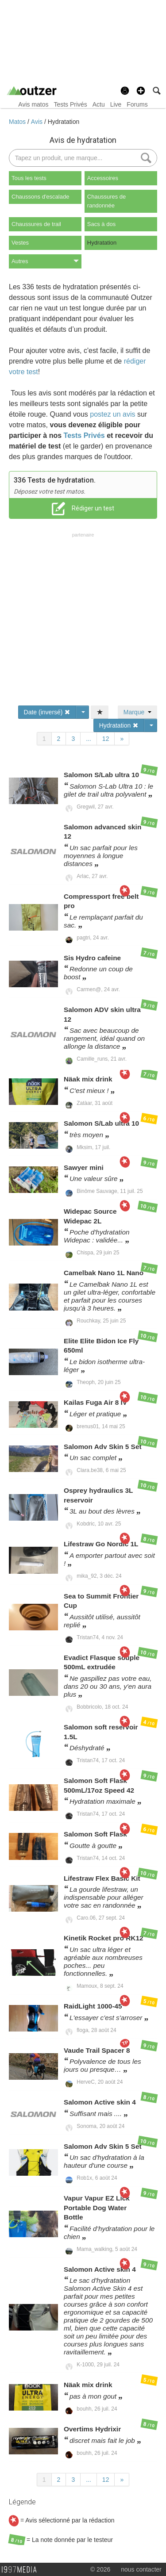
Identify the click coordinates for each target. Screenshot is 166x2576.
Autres (45, 261)
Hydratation (64, 121)
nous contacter (141, 2569)
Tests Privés (70, 104)
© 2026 (100, 2569)
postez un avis (112, 414)
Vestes (20, 242)
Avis (37, 121)
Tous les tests (29, 178)
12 (105, 738)
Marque (137, 712)
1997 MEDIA (21, 2570)
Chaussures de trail (36, 224)
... (88, 738)
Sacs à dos (101, 224)
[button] (141, 91)
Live (116, 104)
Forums (137, 104)
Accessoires (102, 178)
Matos (18, 121)
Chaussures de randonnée (106, 201)
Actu (99, 104)
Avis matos (33, 104)
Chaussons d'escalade (40, 196)
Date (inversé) (47, 712)
